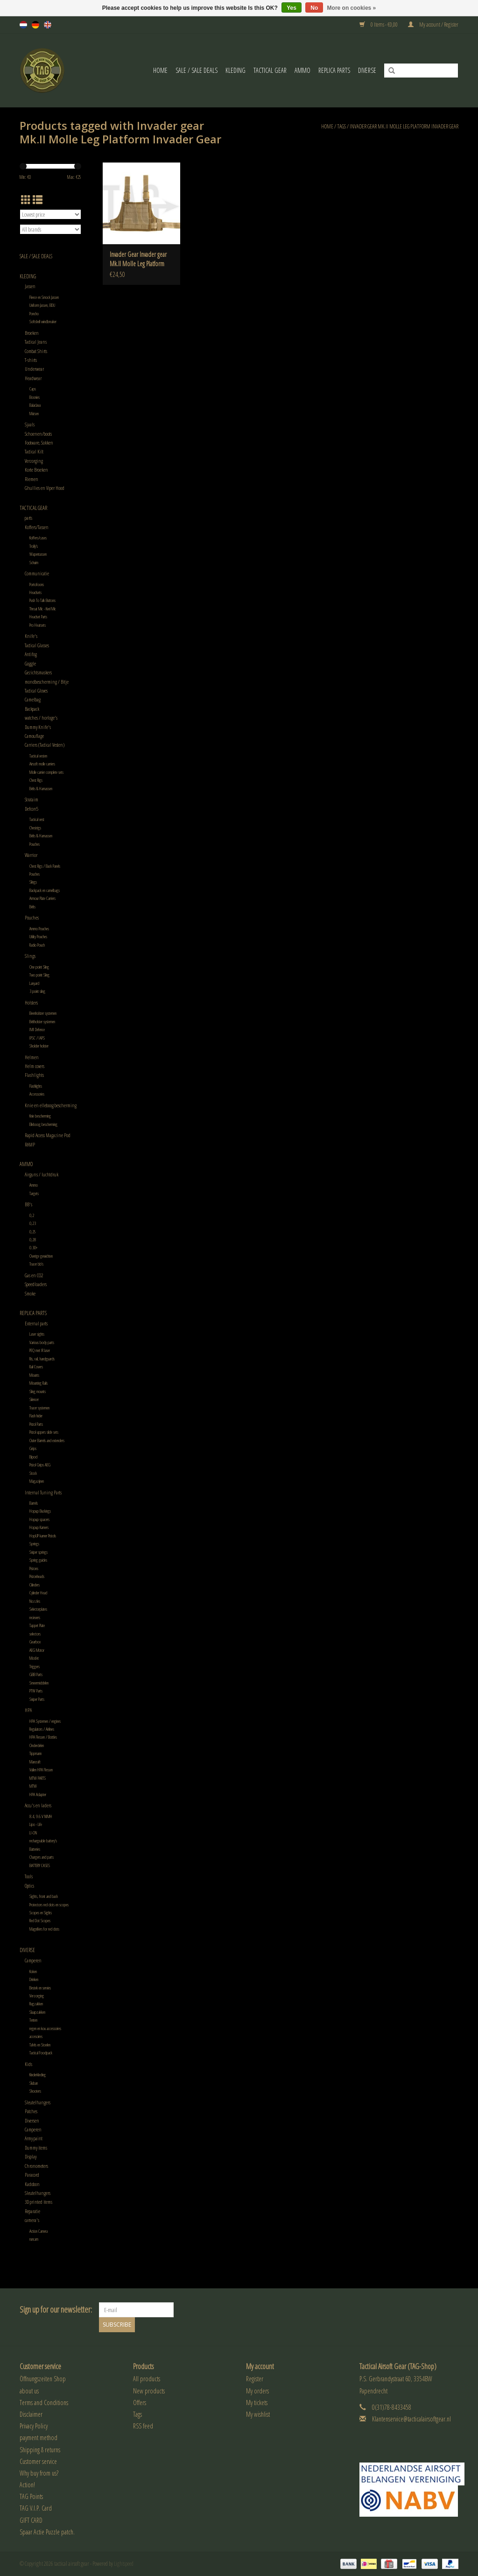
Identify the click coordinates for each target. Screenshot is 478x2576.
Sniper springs (38, 1552)
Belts (32, 907)
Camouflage (34, 735)
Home (160, 70)
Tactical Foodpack (40, 2053)
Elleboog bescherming (43, 1124)
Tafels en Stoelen (39, 2045)
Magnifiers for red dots (44, 1929)
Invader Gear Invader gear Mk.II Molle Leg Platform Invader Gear (138, 259)
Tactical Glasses (37, 645)
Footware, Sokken (39, 442)
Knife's (31, 635)
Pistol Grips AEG (39, 1465)
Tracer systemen (39, 1408)
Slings (33, 882)
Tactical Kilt (34, 451)
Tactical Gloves (36, 690)
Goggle (30, 663)
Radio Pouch (37, 945)
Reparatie (32, 2211)
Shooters (35, 2091)
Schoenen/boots (38, 433)
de (35, 24)
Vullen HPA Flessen (41, 1770)
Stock (33, 1473)
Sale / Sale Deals (197, 70)
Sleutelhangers (37, 2102)
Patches (31, 2111)
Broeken (32, 332)
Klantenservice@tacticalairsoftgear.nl (411, 2418)
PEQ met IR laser (39, 1350)
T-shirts (31, 359)
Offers (139, 2402)
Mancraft (35, 1762)
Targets (34, 1193)
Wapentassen (38, 554)
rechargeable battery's (43, 1841)
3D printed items (38, 2201)
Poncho (34, 314)
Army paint (33, 2138)
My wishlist (258, 2414)
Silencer (34, 1399)
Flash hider (35, 1416)
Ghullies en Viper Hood (44, 487)
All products (146, 2378)
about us (29, 2390)
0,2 (31, 1215)
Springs (34, 1544)
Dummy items (36, 2147)
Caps (32, 389)
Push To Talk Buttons (42, 600)
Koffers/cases (38, 538)
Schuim (33, 562)
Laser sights (36, 1334)
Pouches (34, 844)
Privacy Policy (34, 2425)
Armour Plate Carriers (42, 898)
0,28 (32, 1240)
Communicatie (37, 573)
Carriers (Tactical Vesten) (44, 744)
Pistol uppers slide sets (43, 1432)
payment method (38, 2437)
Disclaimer (31, 2414)
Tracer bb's (36, 1264)
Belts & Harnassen (40, 789)
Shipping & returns (40, 2449)
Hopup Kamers (39, 1527)
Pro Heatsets (37, 625)
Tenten (33, 2020)
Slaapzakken (37, 2012)
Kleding (235, 70)
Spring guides (38, 1560)
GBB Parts (35, 1674)
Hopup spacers (39, 1519)
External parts (36, 1323)
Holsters (31, 1002)
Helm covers (34, 1065)
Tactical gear (270, 70)
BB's (28, 1204)
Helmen (32, 1057)
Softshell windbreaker (42, 321)
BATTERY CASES (39, 1865)
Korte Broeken (36, 469)
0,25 (32, 1232)
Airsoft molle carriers (42, 764)
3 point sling (37, 991)
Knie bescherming (40, 1116)
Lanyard (34, 983)
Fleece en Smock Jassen (44, 297)
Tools (29, 1876)
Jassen (30, 286)
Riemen (31, 478)
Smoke (30, 1293)
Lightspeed (124, 2564)
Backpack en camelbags (44, 890)
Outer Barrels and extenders (46, 1440)
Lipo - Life (35, 1824)
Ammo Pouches (39, 929)
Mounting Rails (38, 1383)
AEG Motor (36, 1650)
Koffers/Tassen (37, 527)
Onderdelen (36, 1745)
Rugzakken (36, 2004)
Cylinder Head (38, 1593)
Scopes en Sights (40, 1913)
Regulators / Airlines (41, 1729)
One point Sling (39, 967)
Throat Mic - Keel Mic (42, 609)
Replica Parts (334, 70)
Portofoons (36, 584)
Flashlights (34, 1074)
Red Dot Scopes (39, 1921)
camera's (32, 2219)
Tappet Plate (37, 1625)
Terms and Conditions (44, 2402)
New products (149, 2390)
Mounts (34, 1375)
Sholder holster (39, 1046)
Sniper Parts (36, 1699)
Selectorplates (38, 1609)
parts (28, 517)
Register (254, 2378)
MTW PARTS (37, 1778)
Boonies (34, 397)
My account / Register (433, 24)
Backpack (32, 708)
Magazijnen (36, 1481)
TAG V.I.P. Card (36, 2508)
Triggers (34, 1666)
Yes (291, 8)
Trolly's (33, 546)
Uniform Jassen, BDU (42, 305)
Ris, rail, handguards (42, 1359)
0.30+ (33, 1248)
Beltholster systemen (42, 1022)
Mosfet (34, 1658)
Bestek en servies (40, 1988)
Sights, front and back (43, 1896)
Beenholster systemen (42, 1013)
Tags (341, 126)
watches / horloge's (41, 717)
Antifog (31, 654)
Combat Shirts (36, 350)
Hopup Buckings (40, 1511)
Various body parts (41, 1342)
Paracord (32, 2174)
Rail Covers (36, 1367)
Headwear (33, 378)
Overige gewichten (41, 1256)
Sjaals (30, 424)
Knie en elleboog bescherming (51, 1105)
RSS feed (143, 2425)
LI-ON (33, 1833)
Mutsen (34, 413)
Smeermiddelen (39, 1683)
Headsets (35, 592)
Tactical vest (36, 819)
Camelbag (33, 699)
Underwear (34, 368)
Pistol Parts (36, 1424)
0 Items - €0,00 (379, 24)
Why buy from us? (39, 2473)
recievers (34, 1617)
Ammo (302, 70)
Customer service (38, 2461)
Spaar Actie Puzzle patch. (47, 2531)
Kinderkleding (37, 2075)
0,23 (32, 1223)
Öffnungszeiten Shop (43, 2378)
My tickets (256, 2402)
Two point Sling (39, 975)
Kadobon (32, 2183)
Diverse (367, 70)
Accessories (36, 1094)
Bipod (33, 1457)
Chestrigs (35, 828)
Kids (28, 2063)
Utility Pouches (38, 937)
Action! (27, 2484)
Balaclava (35, 405)
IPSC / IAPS (37, 1038)
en (47, 24)
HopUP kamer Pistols (42, 1536)
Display (30, 2156)
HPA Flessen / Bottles (43, 1737)
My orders (257, 2390)
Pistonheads (36, 1576)
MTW (33, 1786)
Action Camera (38, 2231)
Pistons (33, 1568)
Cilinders (34, 1585)
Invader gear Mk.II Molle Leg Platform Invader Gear (404, 126)
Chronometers (36, 2165)
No (314, 8)
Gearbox (35, 1642)
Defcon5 (31, 808)
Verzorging (34, 460)
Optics (29, 1885)
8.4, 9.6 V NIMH (40, 1816)
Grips (32, 1448)
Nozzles (34, 1601)
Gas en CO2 (34, 1275)
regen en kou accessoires (45, 2028)
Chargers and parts (41, 1857)
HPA (28, 1709)
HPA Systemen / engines (45, 1721)
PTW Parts (35, 1691)
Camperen (33, 1960)
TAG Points (31, 2496)
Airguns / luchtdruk (41, 1174)
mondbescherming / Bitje (47, 681)
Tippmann (35, 1753)
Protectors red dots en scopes (49, 1905)
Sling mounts (37, 1391)
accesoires (35, 2036)
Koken (33, 1971)
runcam (33, 2239)
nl (23, 24)
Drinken (33, 1979)
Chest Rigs (35, 780)
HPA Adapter (37, 1794)
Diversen (32, 2120)
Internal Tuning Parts (43, 1492)
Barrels (33, 1503)
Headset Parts (38, 617)
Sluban (33, 2083)
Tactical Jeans (36, 341)
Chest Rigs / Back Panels (44, 866)
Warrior (31, 854)
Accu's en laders (38, 1805)
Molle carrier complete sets (46, 772)
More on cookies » (351, 8)
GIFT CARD (31, 2520)
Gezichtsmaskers (38, 672)
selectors (35, 1634)
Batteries (34, 1849)
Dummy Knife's (38, 726)
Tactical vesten (38, 756)
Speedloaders (36, 1284)
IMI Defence (37, 1029)
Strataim (31, 799)
